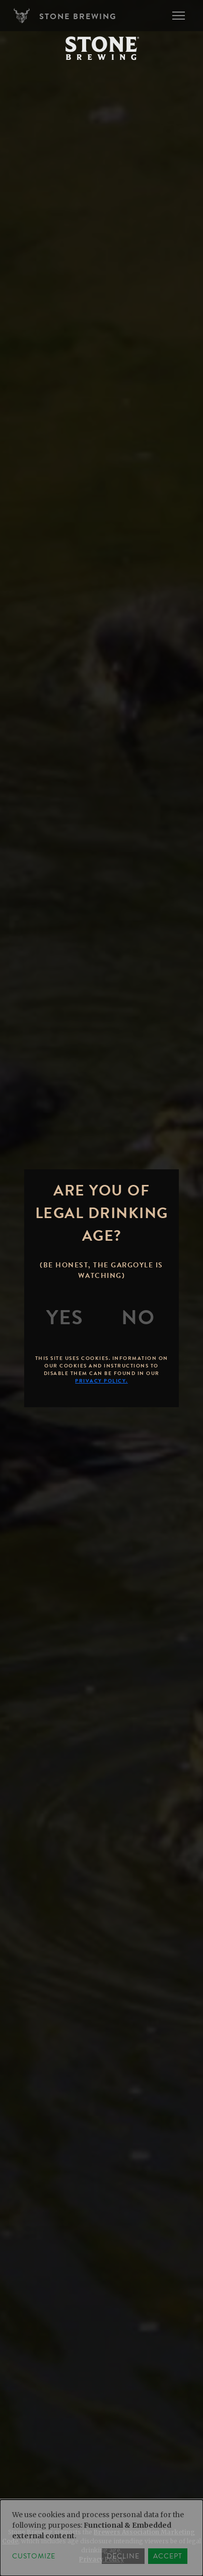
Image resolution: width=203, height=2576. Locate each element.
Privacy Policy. (101, 1381)
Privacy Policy (101, 2559)
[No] (138, 1318)
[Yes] (65, 1318)
